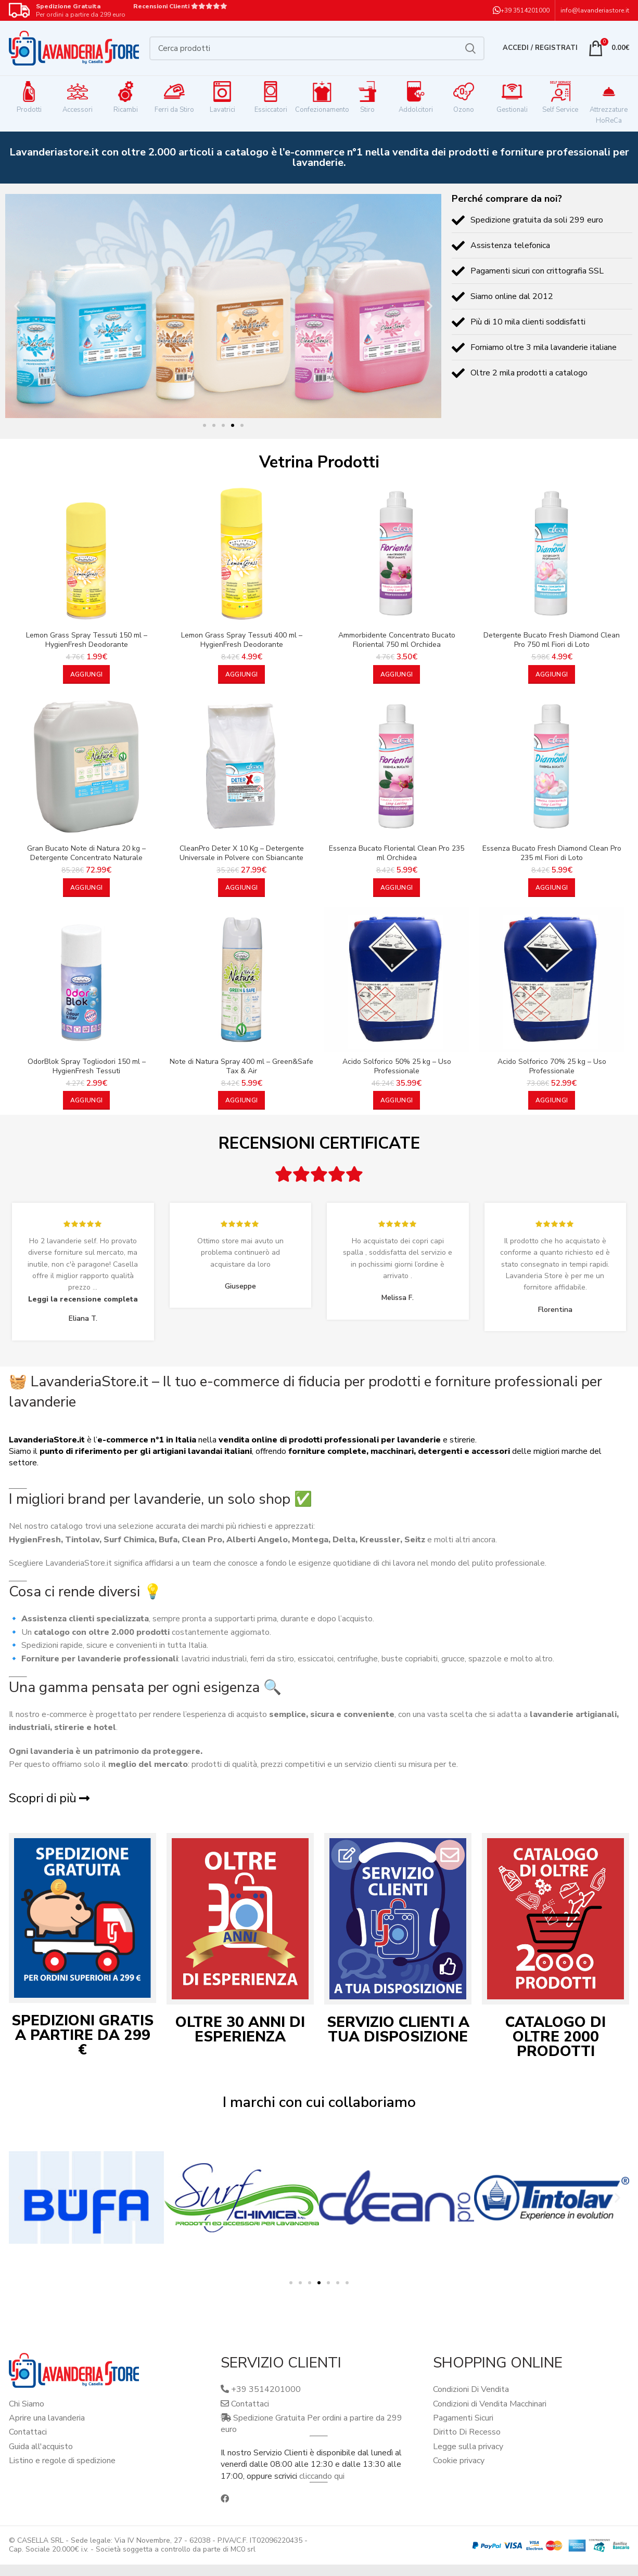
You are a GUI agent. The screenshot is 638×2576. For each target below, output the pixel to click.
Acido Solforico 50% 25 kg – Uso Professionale (396, 1066)
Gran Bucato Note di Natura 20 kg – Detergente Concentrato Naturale (86, 853)
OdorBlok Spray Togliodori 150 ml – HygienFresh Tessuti (87, 1066)
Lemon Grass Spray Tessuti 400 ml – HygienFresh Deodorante (241, 640)
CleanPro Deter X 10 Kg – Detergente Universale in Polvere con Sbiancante (242, 853)
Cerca (470, 48)
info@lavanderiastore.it (594, 10)
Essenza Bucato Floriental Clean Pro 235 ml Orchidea (396, 853)
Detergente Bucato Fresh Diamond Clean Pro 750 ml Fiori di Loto (551, 640)
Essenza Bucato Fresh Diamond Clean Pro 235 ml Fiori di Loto (551, 853)
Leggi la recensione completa (83, 1299)
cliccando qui (321, 2476)
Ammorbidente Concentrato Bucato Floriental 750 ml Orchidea (396, 640)
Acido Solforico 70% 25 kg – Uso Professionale (551, 1066)
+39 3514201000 (525, 10)
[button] (16, 306)
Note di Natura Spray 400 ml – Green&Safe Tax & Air (241, 1066)
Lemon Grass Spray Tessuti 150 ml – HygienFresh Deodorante (86, 640)
